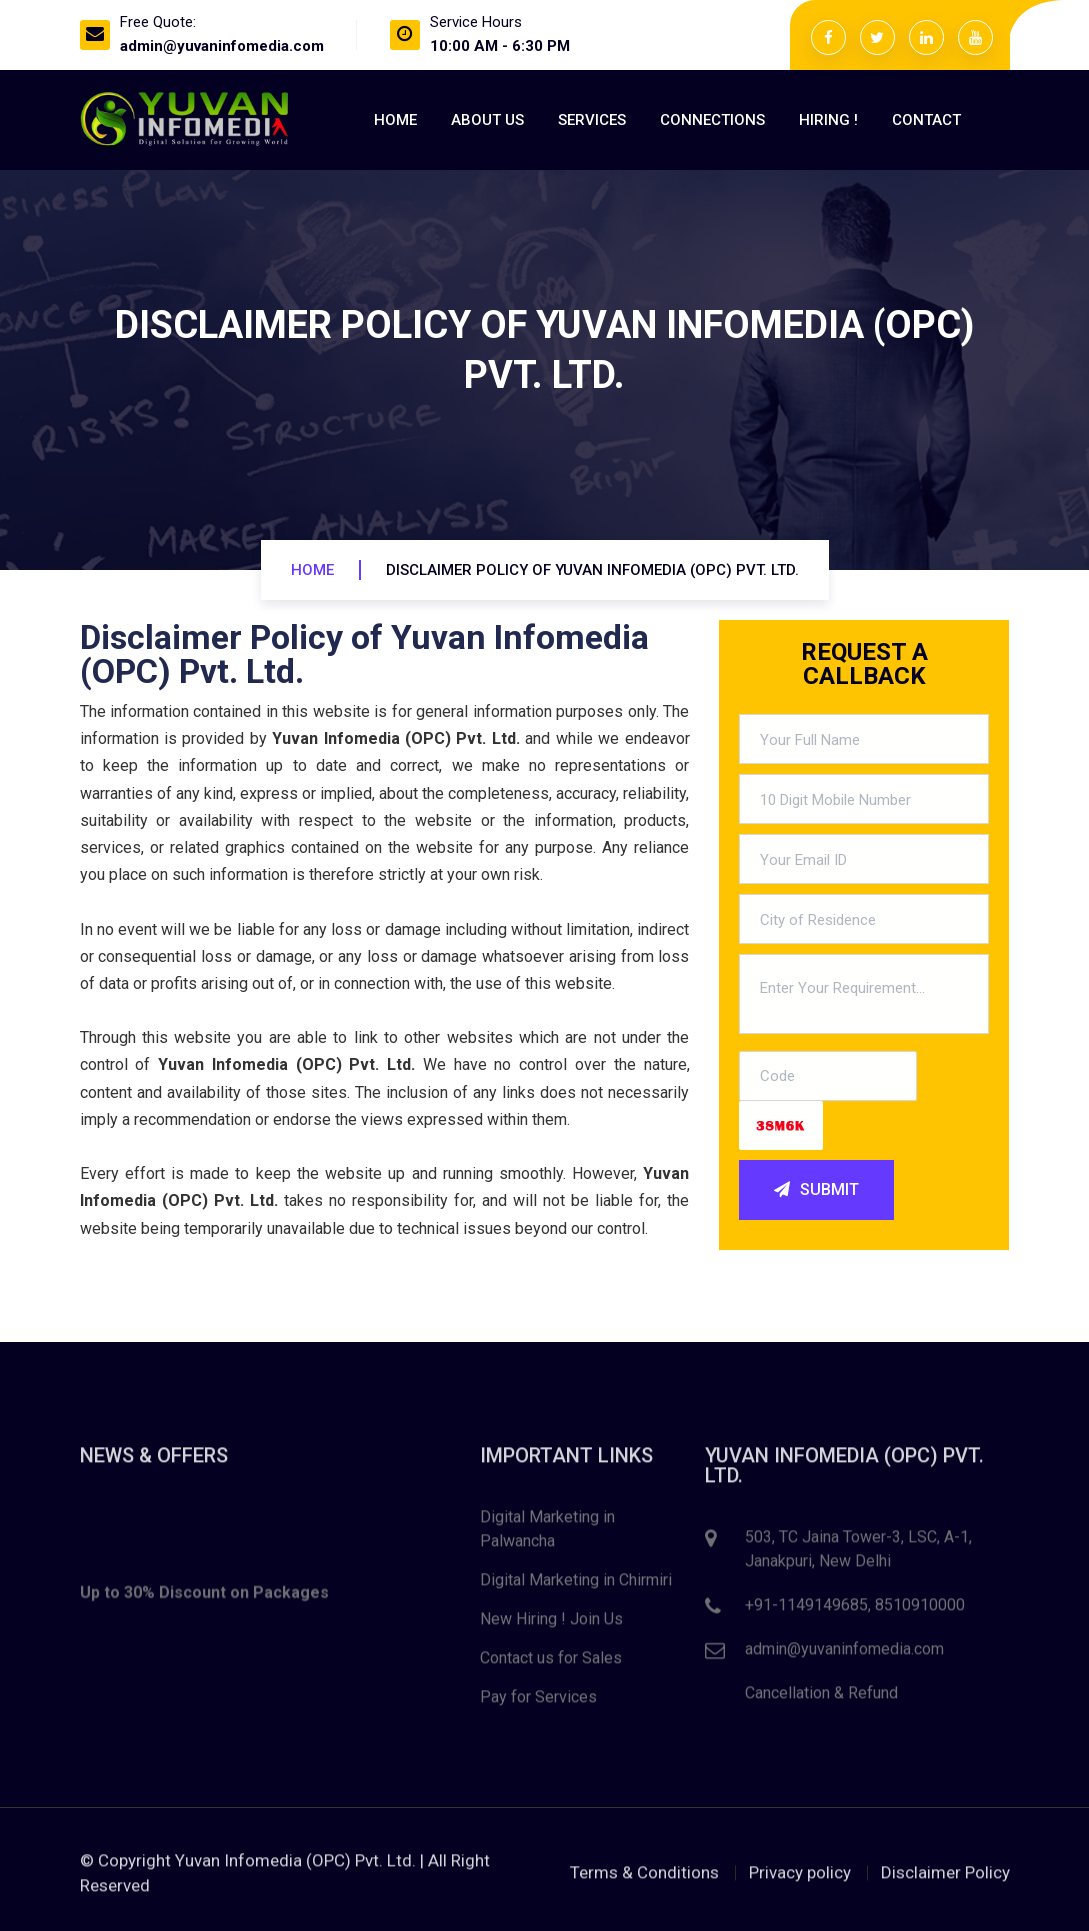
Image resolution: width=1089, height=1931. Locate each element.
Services (592, 120)
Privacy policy (800, 1877)
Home (395, 120)
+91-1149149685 (806, 1610)
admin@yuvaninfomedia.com (222, 46)
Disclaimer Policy (945, 1877)
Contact (926, 120)
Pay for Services (538, 1702)
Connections (712, 120)
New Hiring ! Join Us (551, 1624)
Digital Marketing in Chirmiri (576, 1585)
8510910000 (920, 1610)
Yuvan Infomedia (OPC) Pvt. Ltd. (295, 1865)
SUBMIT (816, 1190)
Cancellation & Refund (821, 1698)
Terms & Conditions (644, 1877)
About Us (487, 120)
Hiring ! (828, 120)
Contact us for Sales (551, 1663)
